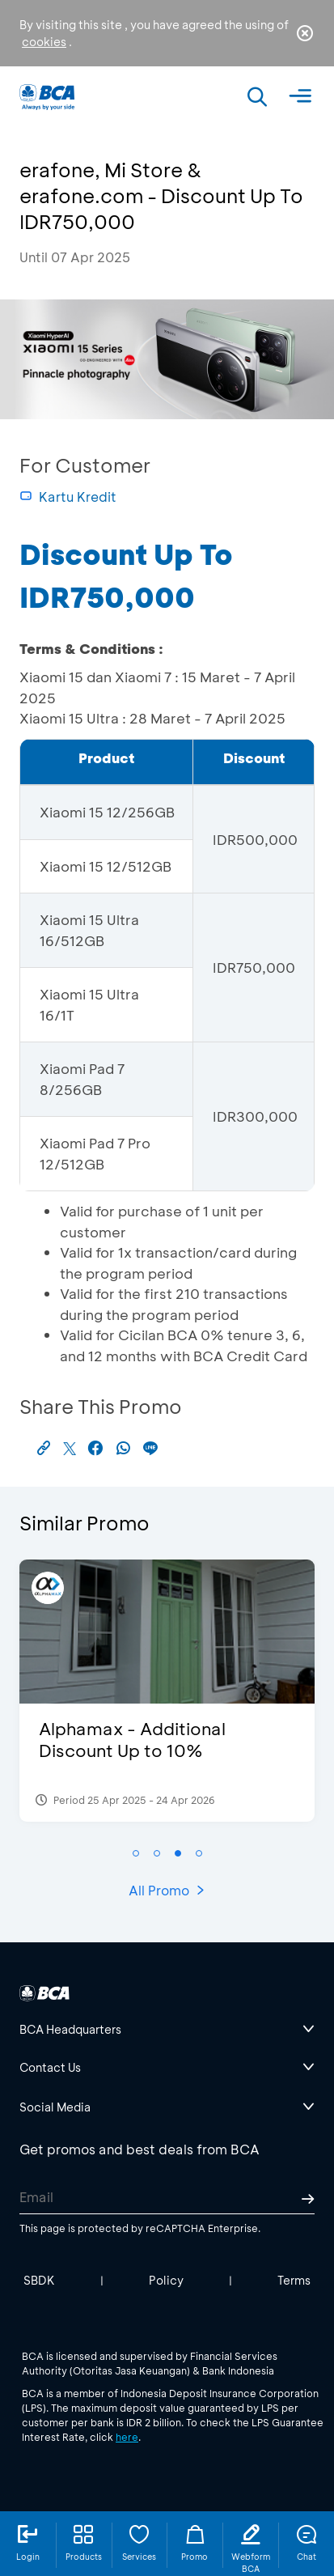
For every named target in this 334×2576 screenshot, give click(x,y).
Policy (166, 2280)
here (127, 2436)
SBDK (39, 2280)
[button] (136, 1853)
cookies (44, 41)
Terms (294, 2280)
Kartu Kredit (67, 496)
